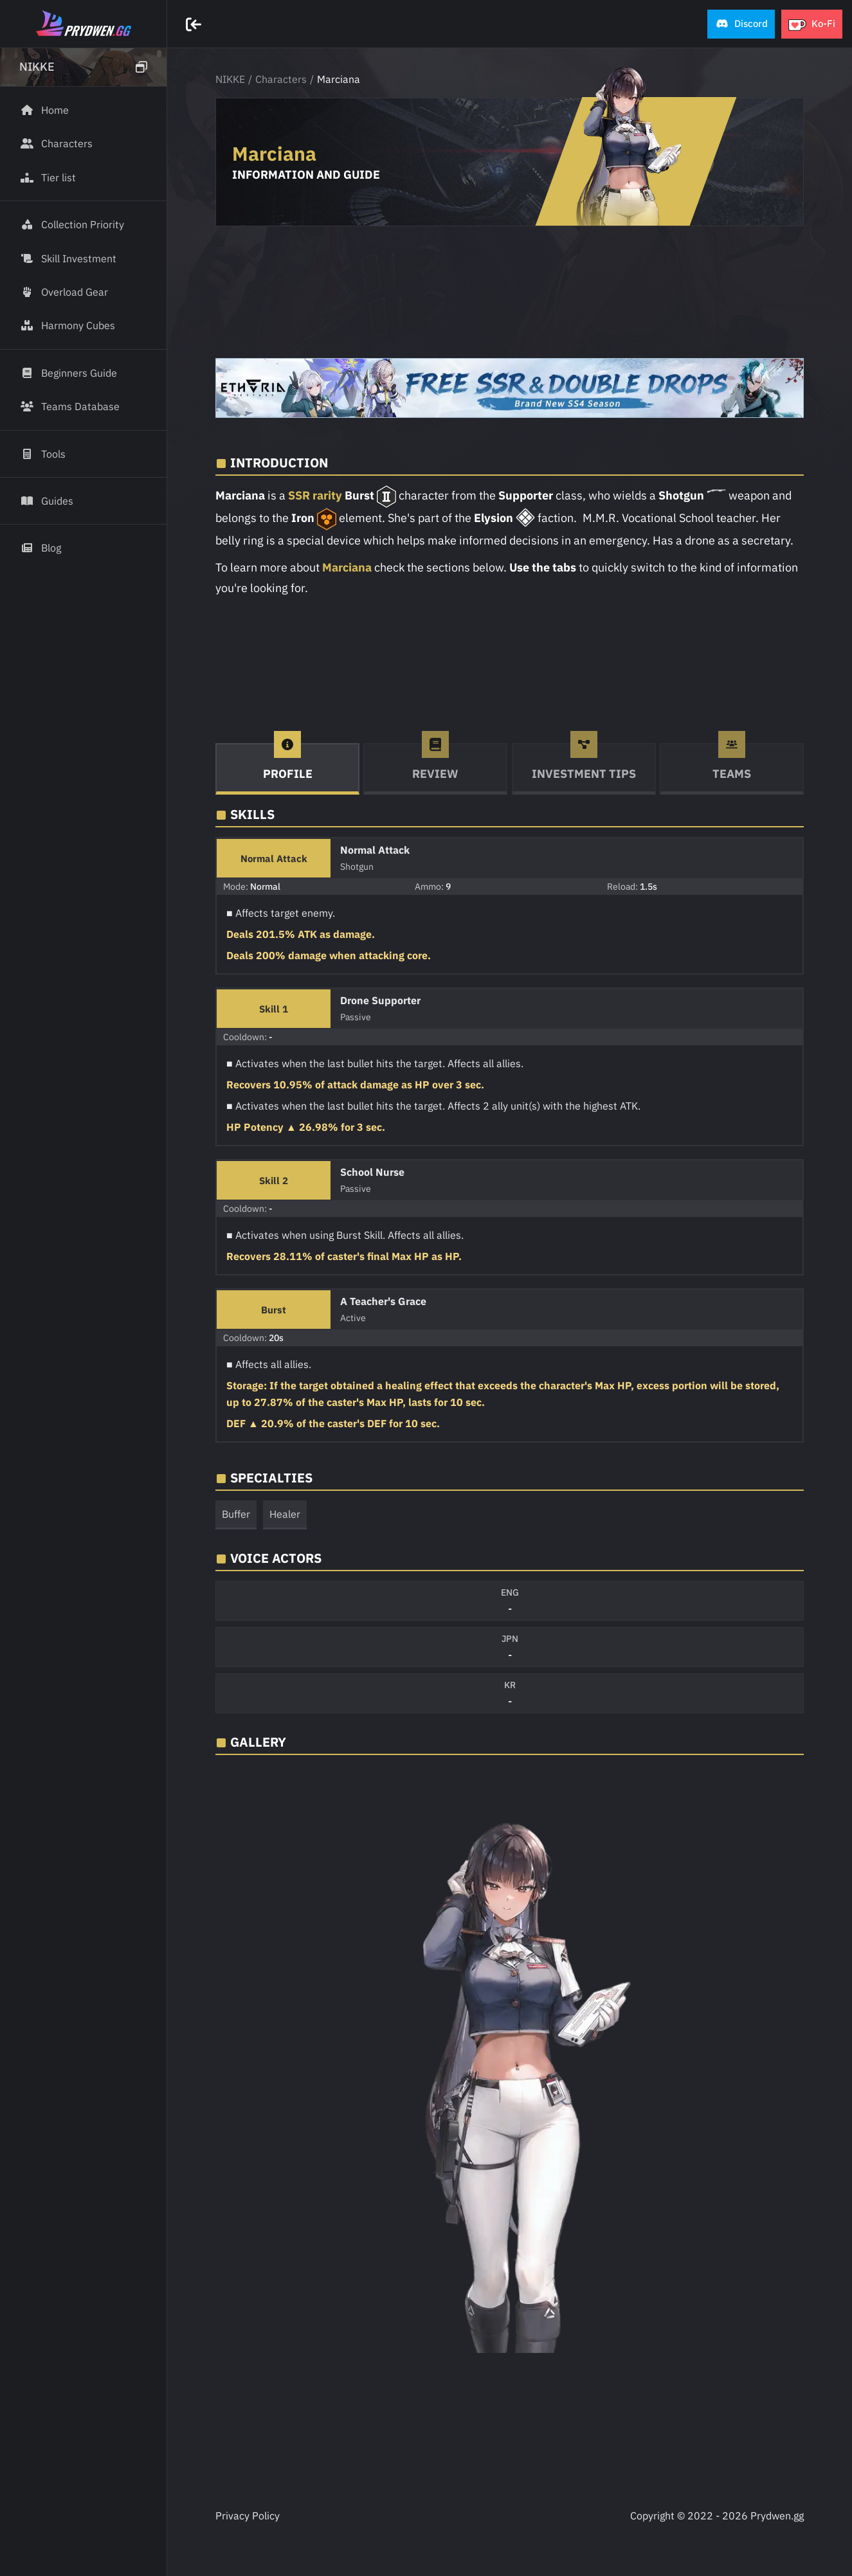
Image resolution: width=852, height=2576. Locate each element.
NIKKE (230, 79)
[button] (741, 24)
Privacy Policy (247, 2515)
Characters (281, 79)
